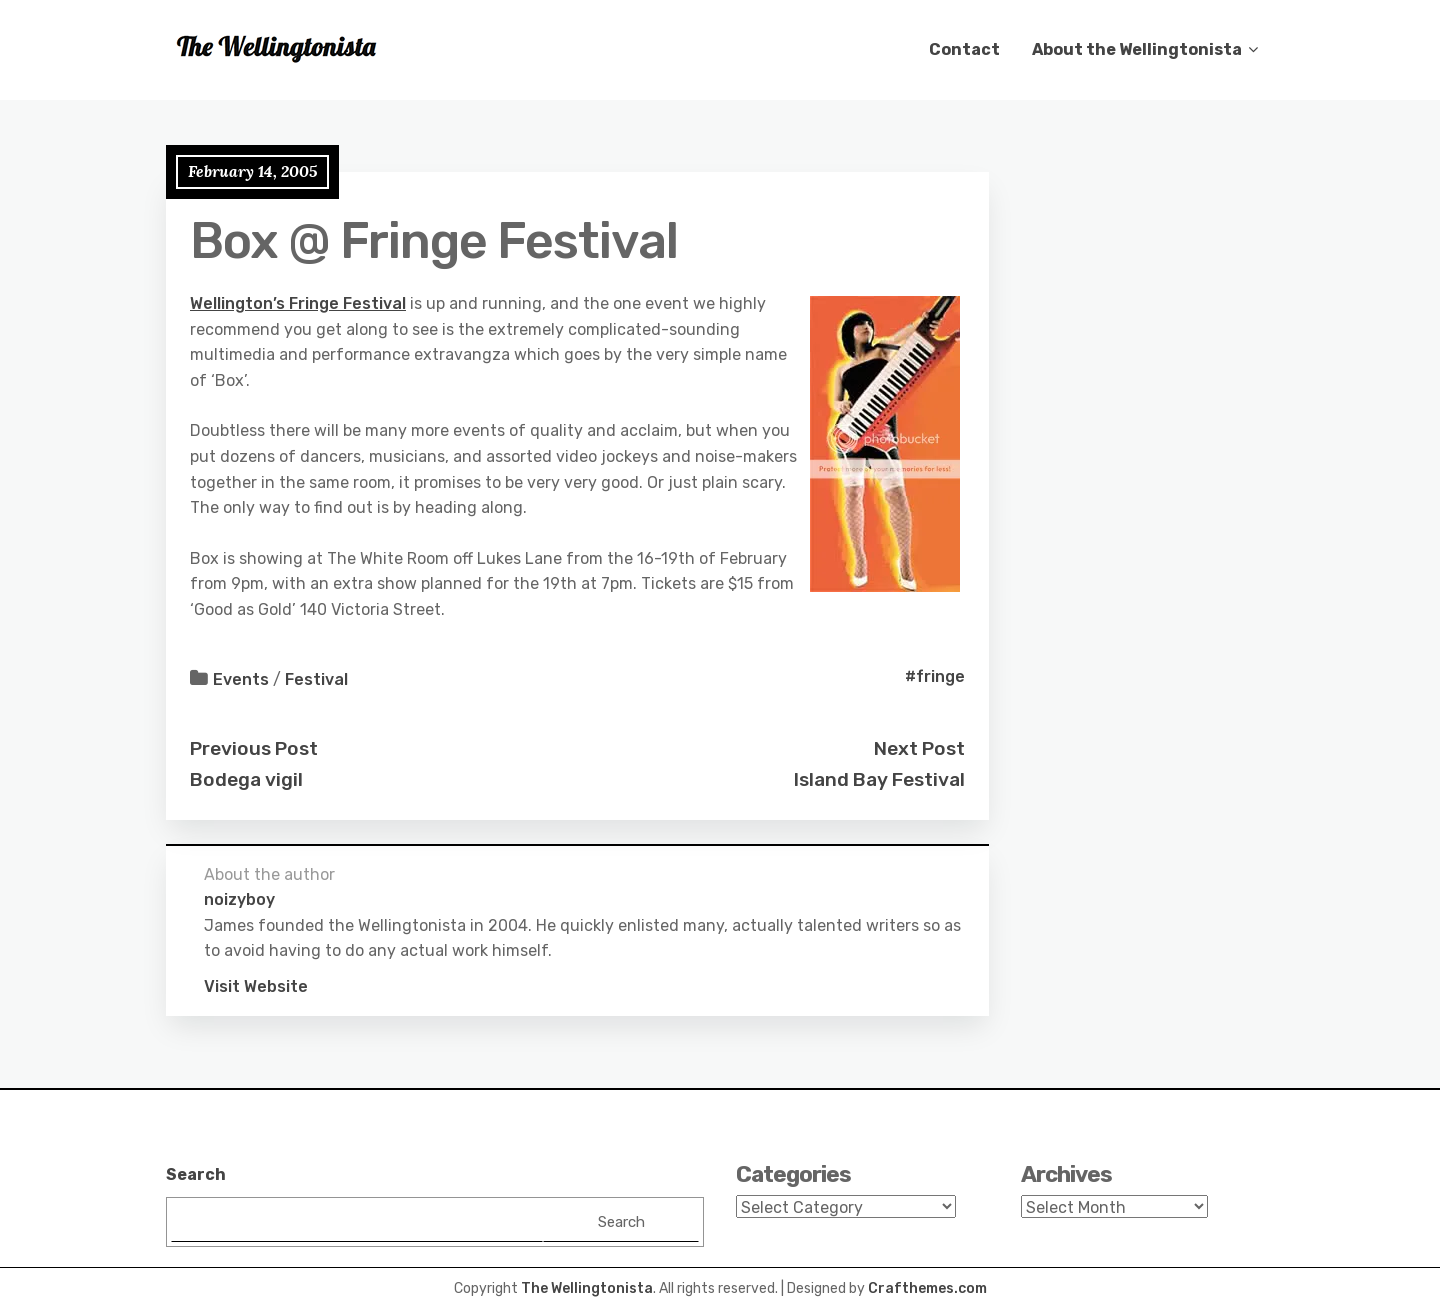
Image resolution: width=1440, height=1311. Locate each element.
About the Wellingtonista (1137, 49)
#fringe (935, 676)
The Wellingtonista (587, 1288)
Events (241, 679)
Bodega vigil (246, 779)
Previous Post (254, 748)
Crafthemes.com (927, 1288)
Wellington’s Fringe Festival (298, 303)
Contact (964, 49)
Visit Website (256, 986)
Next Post (919, 748)
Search (196, 1174)
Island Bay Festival (879, 779)
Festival (316, 679)
